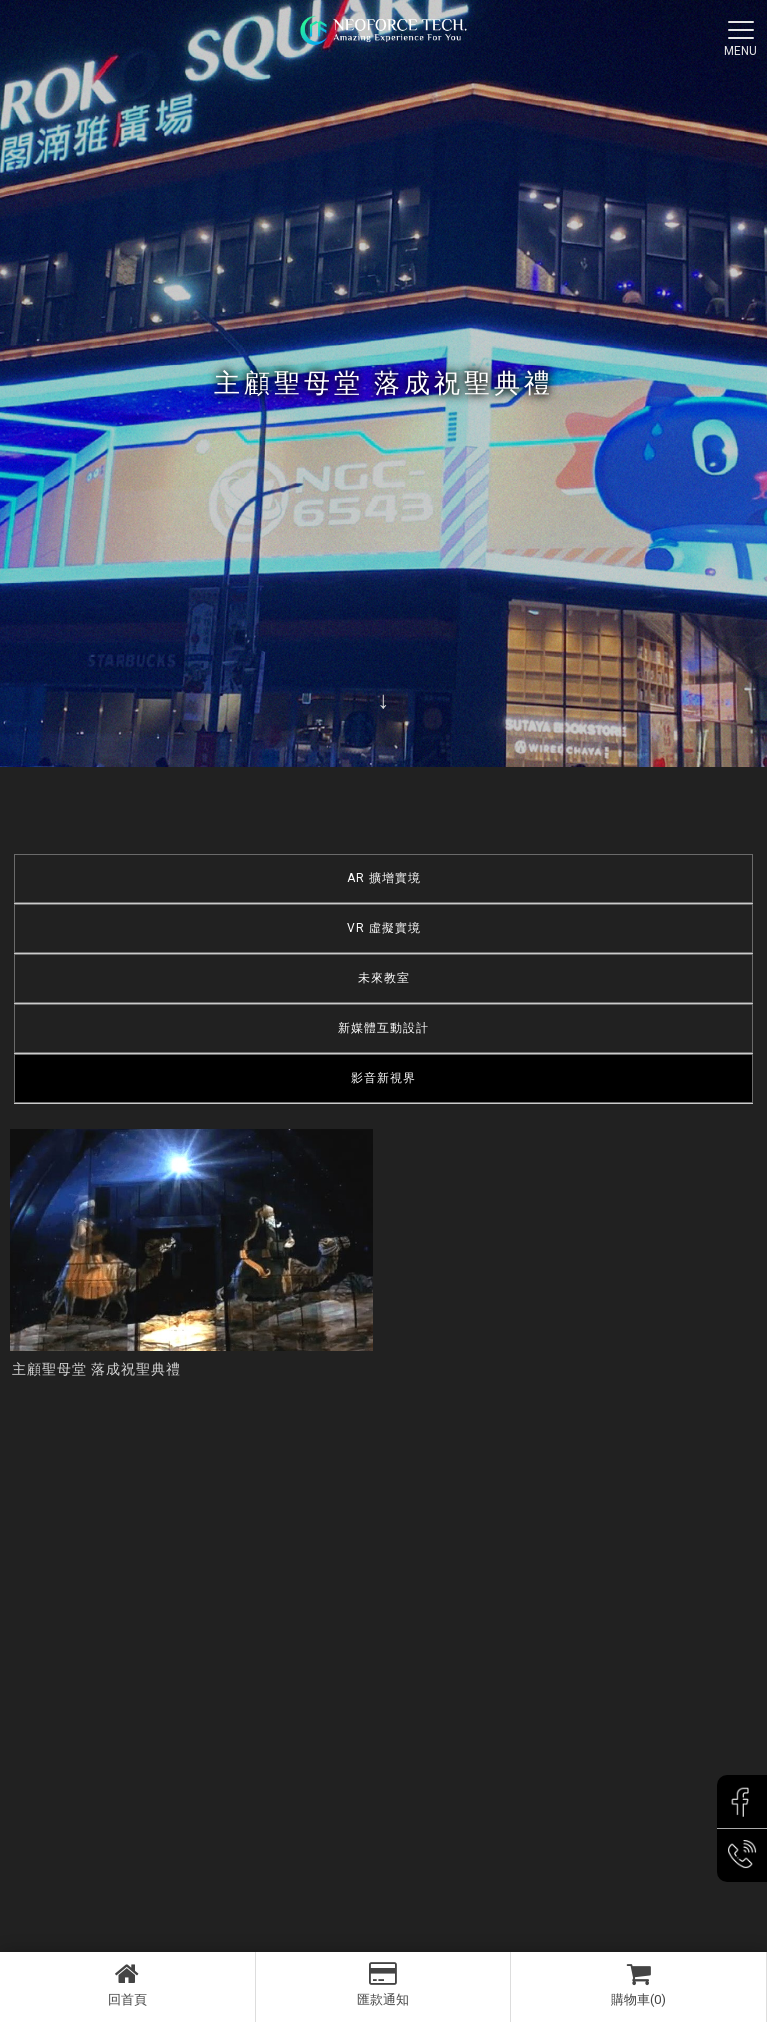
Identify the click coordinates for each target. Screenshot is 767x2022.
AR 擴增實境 (384, 878)
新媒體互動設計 (383, 1028)
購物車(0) (638, 1984)
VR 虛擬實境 (384, 928)
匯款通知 (383, 1984)
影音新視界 (383, 1078)
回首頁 (127, 1984)
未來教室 (384, 978)
